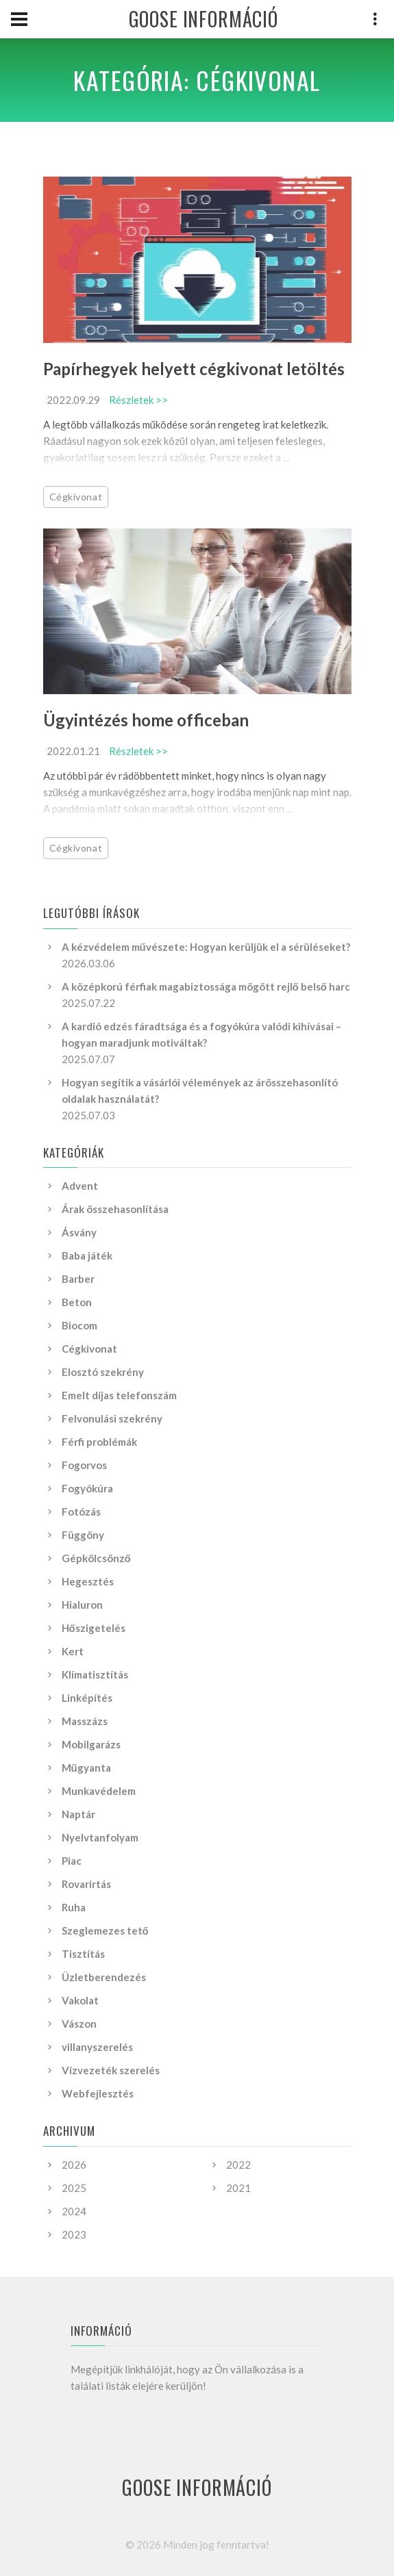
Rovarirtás (86, 1884)
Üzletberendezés (104, 1977)
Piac (72, 1860)
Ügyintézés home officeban (146, 720)
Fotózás (81, 1511)
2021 (238, 2188)
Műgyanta (86, 1767)
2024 (74, 2211)
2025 (74, 2188)
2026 (74, 2164)
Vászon (79, 2023)
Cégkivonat (76, 496)
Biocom (79, 1325)
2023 (74, 2234)
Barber (78, 1279)
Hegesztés (88, 1581)
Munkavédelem (99, 1791)
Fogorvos (84, 1465)
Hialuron (82, 1604)
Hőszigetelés (93, 1628)
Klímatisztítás (95, 1674)
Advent (80, 1185)
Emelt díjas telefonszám (119, 1395)
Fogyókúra (87, 1488)
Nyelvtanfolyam (100, 1837)
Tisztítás (83, 1954)
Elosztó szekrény (103, 1372)
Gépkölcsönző (96, 1558)
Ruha (74, 1907)
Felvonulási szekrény (112, 1418)
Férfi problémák (99, 1442)
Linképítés (87, 1698)
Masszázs (85, 1721)
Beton (77, 1302)
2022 (238, 2164)
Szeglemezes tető (105, 1930)
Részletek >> (138, 400)
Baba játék (87, 1255)
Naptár (78, 1814)
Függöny (83, 1535)
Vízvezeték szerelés (111, 2070)
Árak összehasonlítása (115, 1209)
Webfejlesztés (98, 2093)
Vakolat (80, 2000)
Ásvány (79, 1232)
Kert (73, 1651)
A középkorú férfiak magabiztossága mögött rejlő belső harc (206, 986)
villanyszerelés (97, 2047)
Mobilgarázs (91, 1744)
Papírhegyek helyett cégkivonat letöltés (194, 369)
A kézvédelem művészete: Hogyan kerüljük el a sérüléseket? (206, 947)
